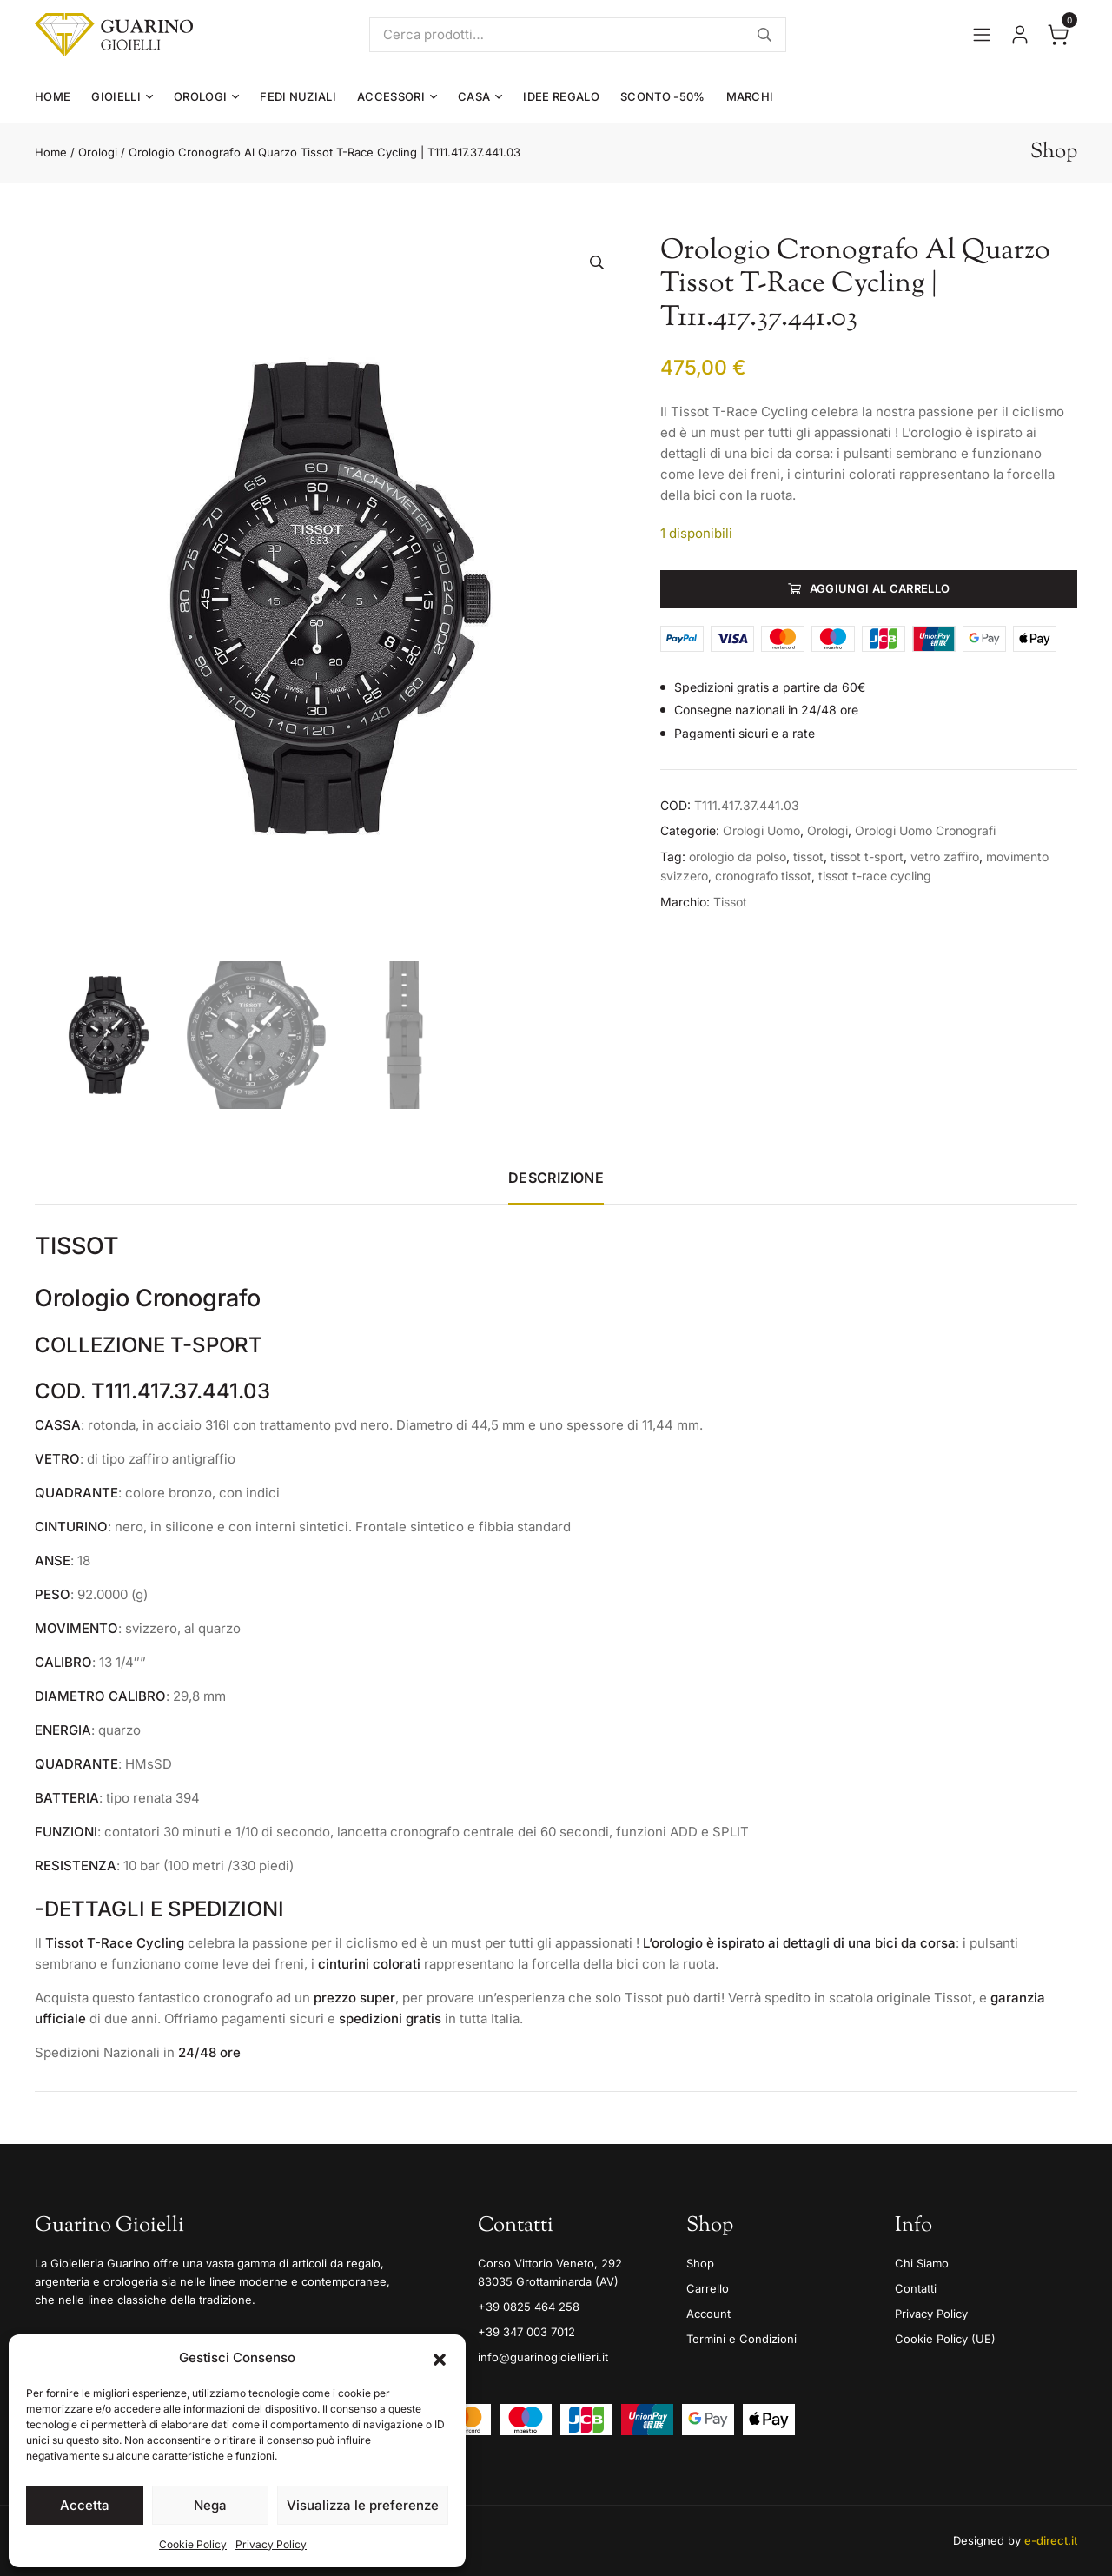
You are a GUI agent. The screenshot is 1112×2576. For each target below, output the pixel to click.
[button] (439, 2358)
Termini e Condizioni (741, 2339)
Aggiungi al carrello (880, 588)
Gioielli (116, 96)
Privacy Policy (271, 2544)
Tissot (730, 901)
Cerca (764, 34)
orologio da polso (737, 856)
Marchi (750, 96)
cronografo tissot (763, 875)
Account (708, 2313)
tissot (808, 856)
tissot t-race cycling (874, 875)
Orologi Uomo (761, 830)
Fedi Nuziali (298, 96)
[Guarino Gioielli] (114, 35)
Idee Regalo (561, 96)
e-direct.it (1050, 2540)
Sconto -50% (662, 96)
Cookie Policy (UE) (945, 2339)
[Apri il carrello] (1058, 35)
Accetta (84, 2505)
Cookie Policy (193, 2544)
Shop (700, 2263)
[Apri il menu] (982, 35)
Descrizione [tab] (556, 1177)
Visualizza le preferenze (363, 2505)
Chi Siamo (922, 2263)
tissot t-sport (867, 856)
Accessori (391, 96)
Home (52, 96)
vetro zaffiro (944, 856)
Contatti (916, 2288)
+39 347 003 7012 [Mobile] (526, 2332)
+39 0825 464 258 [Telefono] (528, 2307)
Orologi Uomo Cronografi (925, 830)
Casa (474, 96)
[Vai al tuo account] (1020, 35)
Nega (210, 2505)
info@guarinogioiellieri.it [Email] (543, 2357)
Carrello (707, 2288)
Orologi (200, 96)
